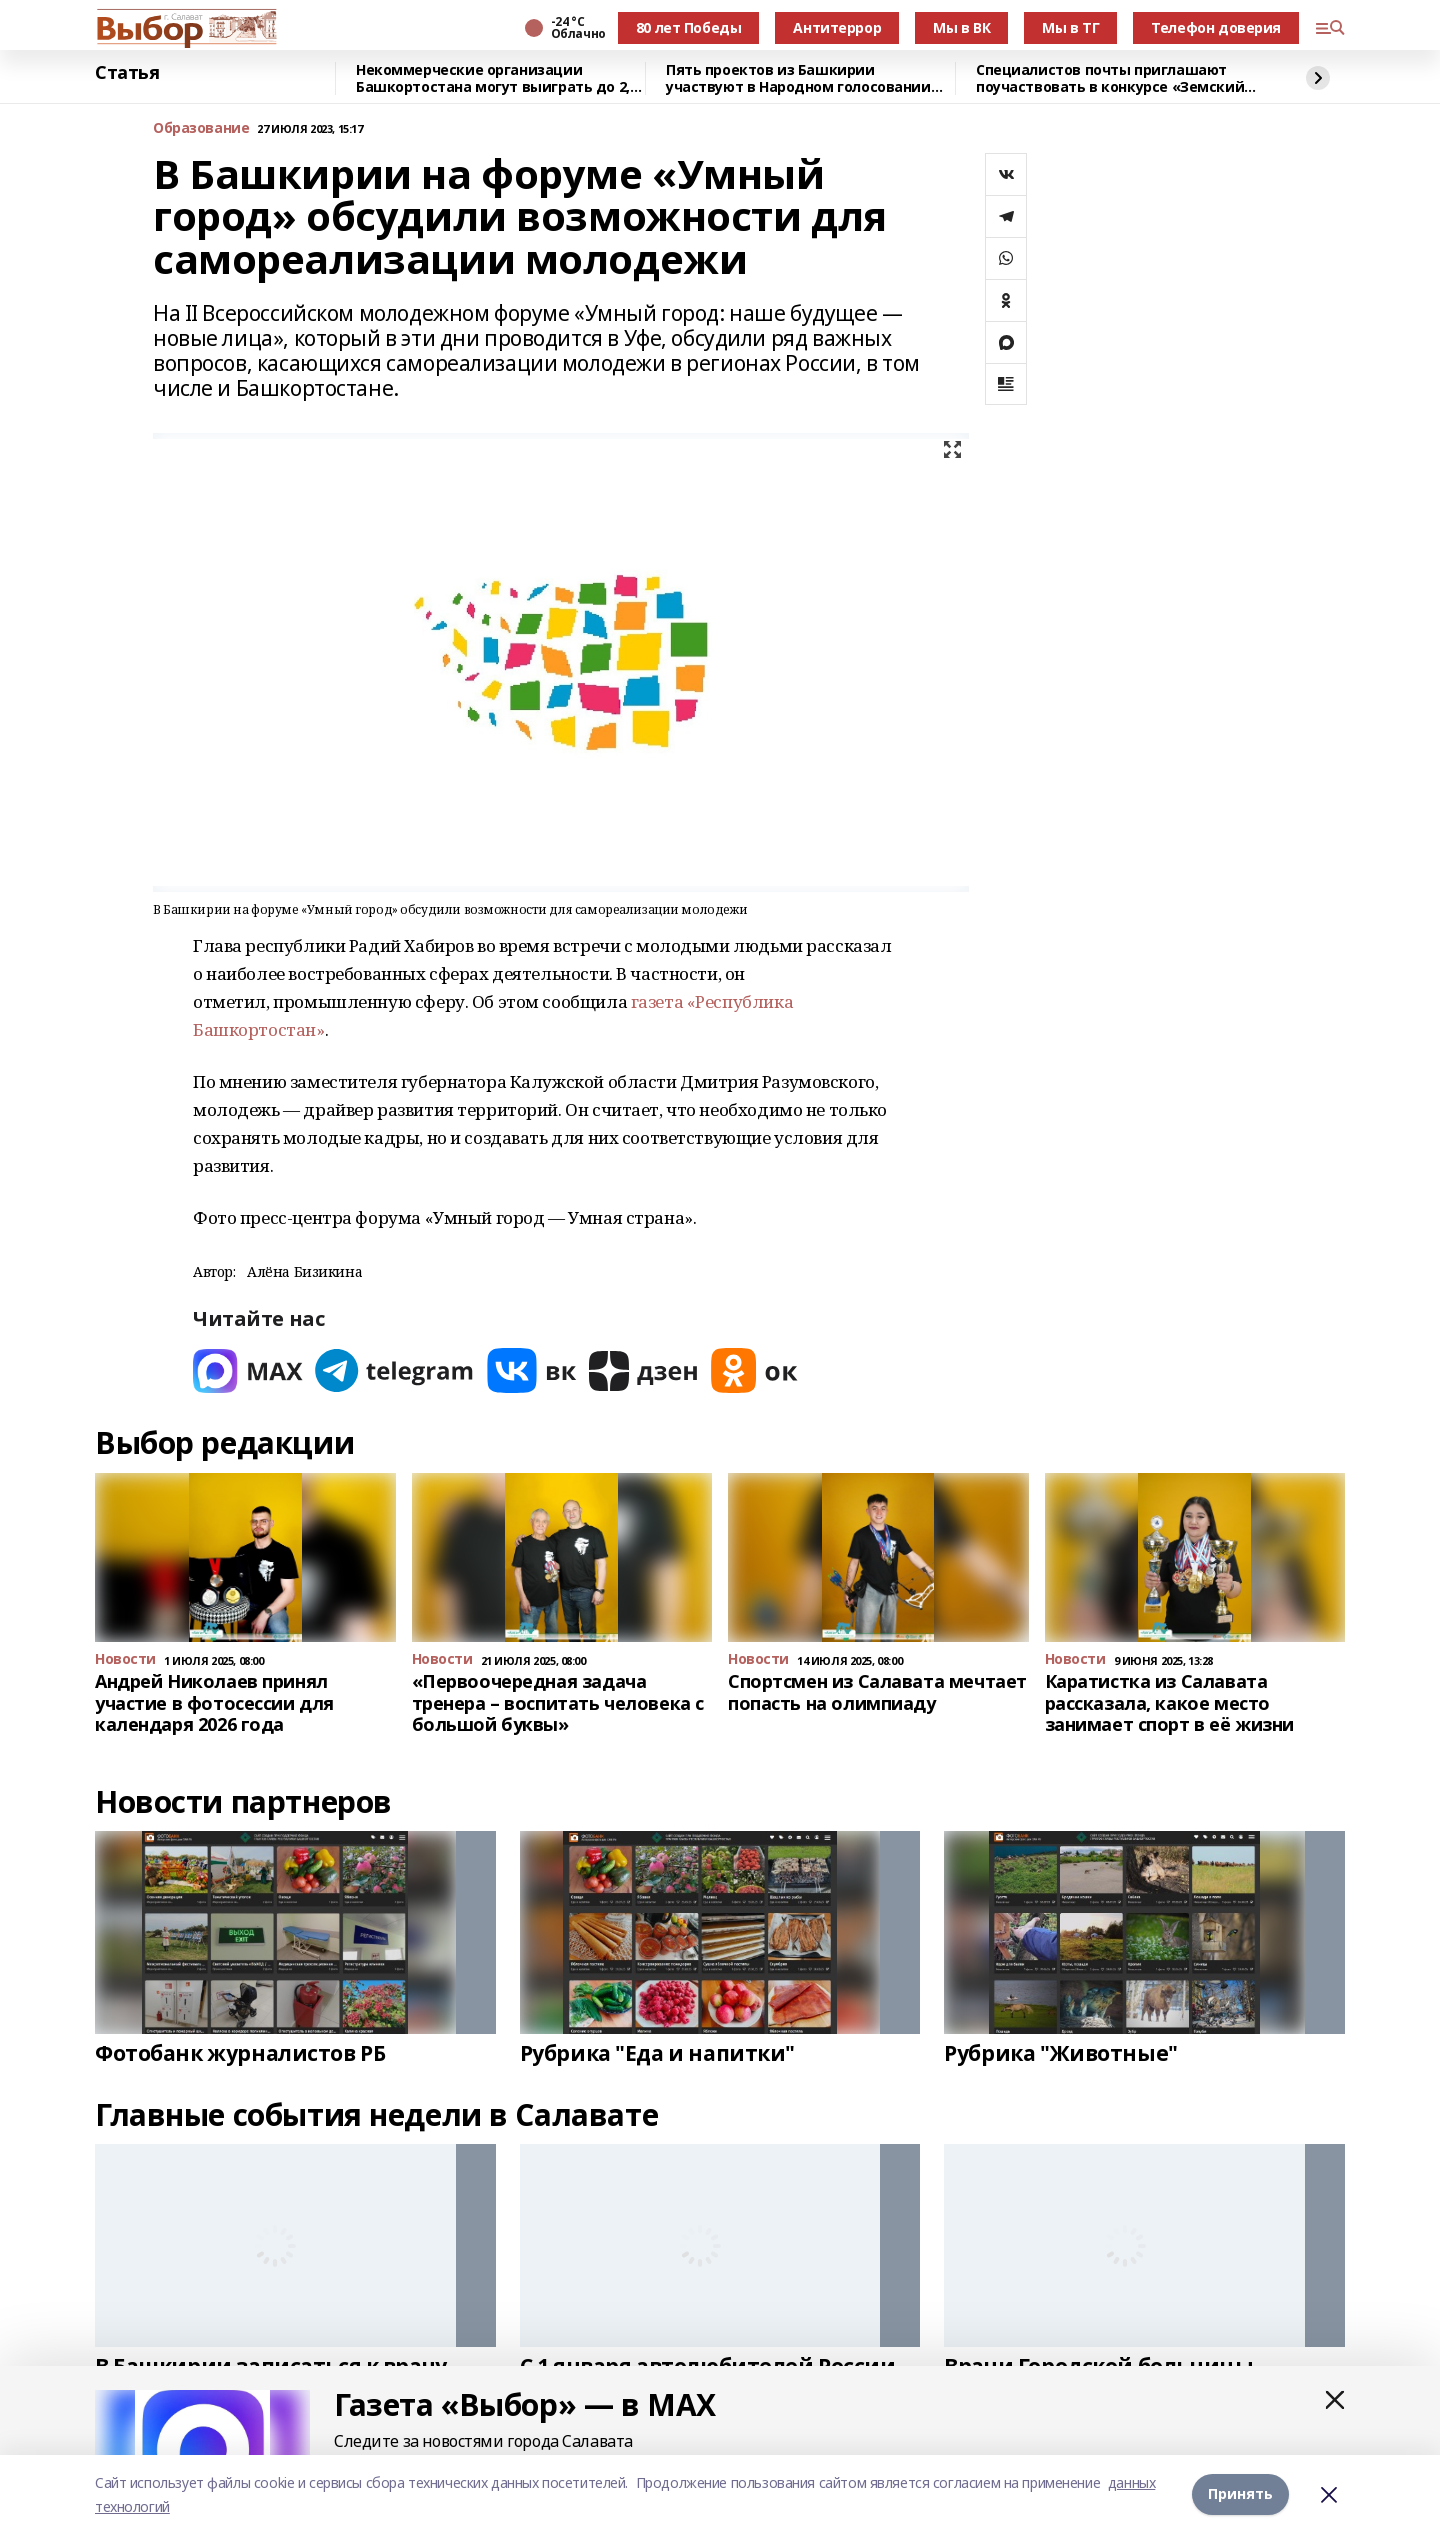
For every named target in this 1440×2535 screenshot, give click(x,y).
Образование (201, 128)
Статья (127, 73)
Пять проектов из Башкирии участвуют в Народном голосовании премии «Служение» (798, 78)
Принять (1240, 2494)
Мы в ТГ (1070, 27)
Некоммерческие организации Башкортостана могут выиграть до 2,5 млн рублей (496, 78)
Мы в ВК (961, 27)
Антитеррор (837, 27)
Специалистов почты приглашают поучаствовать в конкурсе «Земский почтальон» (1110, 78)
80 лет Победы (689, 27)
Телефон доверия (1216, 27)
